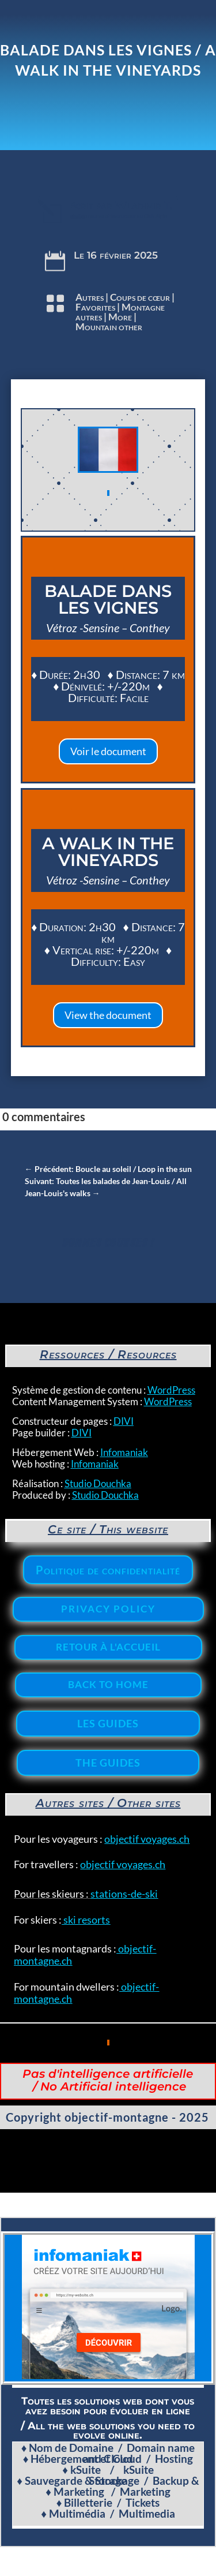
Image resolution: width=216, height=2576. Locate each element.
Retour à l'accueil (108, 1647)
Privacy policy (108, 1609)
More (120, 317)
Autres (89, 297)
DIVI (123, 1421)
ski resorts (86, 1919)
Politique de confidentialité (108, 1570)
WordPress (171, 1390)
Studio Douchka (98, 1483)
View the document (108, 1015)
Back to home (108, 1684)
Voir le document (108, 751)
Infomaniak (124, 1452)
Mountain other (108, 326)
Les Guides (108, 1723)
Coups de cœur (140, 297)
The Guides (108, 1762)
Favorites (95, 307)
